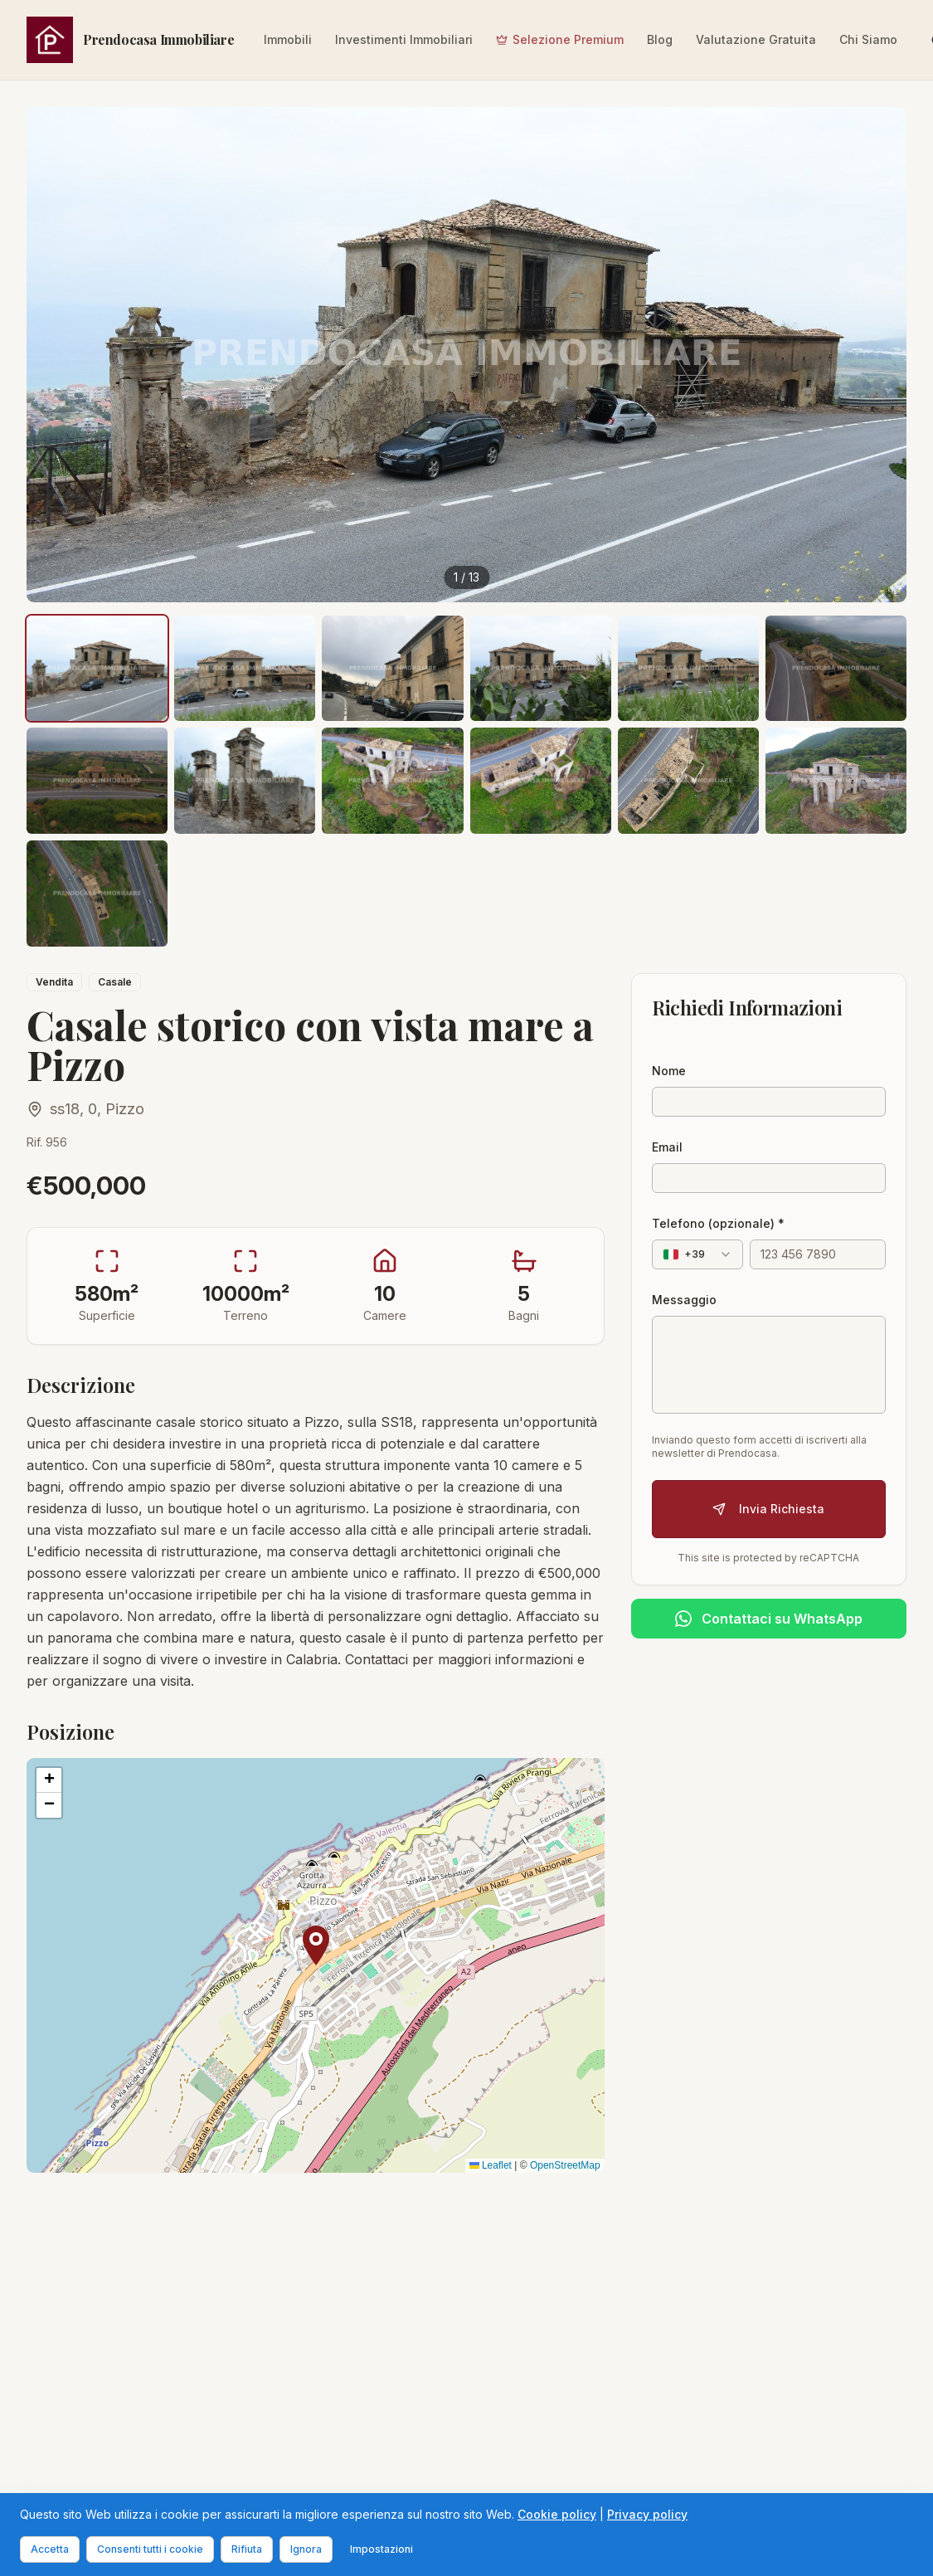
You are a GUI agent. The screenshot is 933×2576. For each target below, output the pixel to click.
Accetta (50, 2549)
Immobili (288, 39)
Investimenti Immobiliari (404, 39)
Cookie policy (557, 2514)
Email (667, 1147)
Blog (660, 39)
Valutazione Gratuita (756, 39)
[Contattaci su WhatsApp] (768, 1619)
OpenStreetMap (565, 2165)
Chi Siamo (868, 39)
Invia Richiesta (768, 1509)
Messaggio (684, 1300)
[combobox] (697, 1254)
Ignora (306, 2549)
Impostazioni (381, 2549)
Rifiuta (246, 2549)
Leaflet (490, 2165)
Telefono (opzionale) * (718, 1223)
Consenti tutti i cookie (150, 2549)
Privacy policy (647, 2514)
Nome (669, 1071)
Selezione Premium (560, 39)
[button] (316, 1945)
